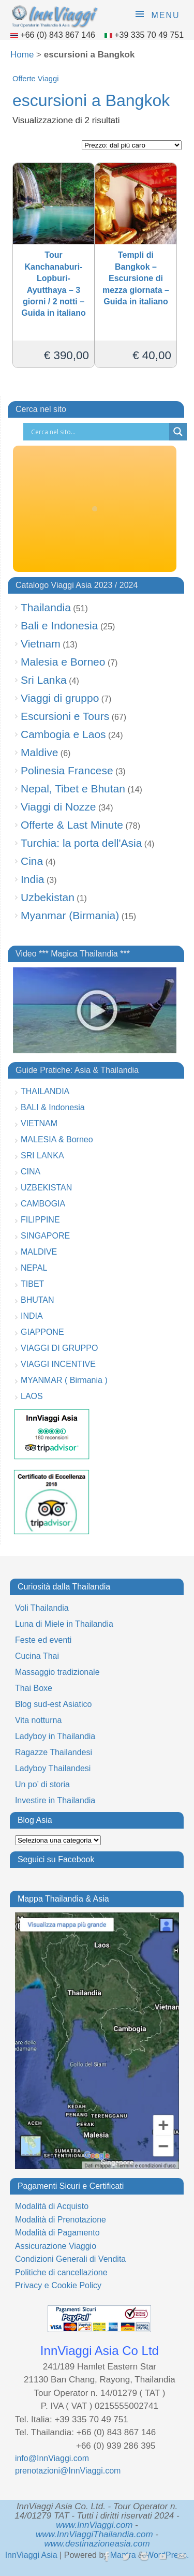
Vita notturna (38, 1720)
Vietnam (41, 644)
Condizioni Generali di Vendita (70, 2259)
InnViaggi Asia (31, 2555)
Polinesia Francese (67, 770)
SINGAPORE (45, 1235)
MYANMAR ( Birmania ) (64, 1380)
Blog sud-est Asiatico (53, 1704)
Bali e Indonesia (59, 625)
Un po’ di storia (42, 1784)
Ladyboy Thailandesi (53, 1768)
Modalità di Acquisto (51, 2206)
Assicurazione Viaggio (55, 2246)
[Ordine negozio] (132, 145)
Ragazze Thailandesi (53, 1752)
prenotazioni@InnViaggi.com (68, 2470)
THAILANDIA (45, 1091)
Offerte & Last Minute (72, 825)
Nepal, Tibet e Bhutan (73, 788)
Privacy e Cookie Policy (58, 2285)
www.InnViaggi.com (94, 2525)
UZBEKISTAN (46, 1187)
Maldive (39, 752)
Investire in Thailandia (55, 1800)
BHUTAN (37, 1300)
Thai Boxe (33, 1688)
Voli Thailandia (42, 1607)
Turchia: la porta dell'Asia (81, 843)
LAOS (32, 1396)
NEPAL (34, 1267)
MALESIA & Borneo (57, 1139)
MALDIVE (39, 1251)
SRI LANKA (42, 1155)
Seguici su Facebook (56, 1859)
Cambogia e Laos (63, 734)
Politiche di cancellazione (61, 2272)
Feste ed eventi (43, 1640)
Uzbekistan (47, 897)
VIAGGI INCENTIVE (58, 1364)
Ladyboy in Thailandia (55, 1736)
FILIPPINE (40, 1219)
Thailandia (46, 607)
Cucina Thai (37, 1656)
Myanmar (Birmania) (70, 915)
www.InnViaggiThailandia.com (94, 2534)
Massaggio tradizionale (57, 1672)
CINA (30, 1171)
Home (22, 55)
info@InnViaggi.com (52, 2458)
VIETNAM (39, 1123)
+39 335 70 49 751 (149, 35)
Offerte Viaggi (35, 79)
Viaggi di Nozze (58, 807)
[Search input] (99, 431)
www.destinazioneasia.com (97, 2544)
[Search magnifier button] (178, 431)
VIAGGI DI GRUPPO (59, 1348)
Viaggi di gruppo (60, 698)
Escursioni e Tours (65, 716)
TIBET (32, 1283)
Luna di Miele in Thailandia (64, 1624)
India (32, 879)
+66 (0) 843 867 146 (58, 35)
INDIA (32, 1316)
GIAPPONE (42, 1332)
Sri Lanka (44, 680)
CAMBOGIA (43, 1203)
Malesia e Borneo (63, 662)
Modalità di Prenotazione (60, 2219)
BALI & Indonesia (53, 1107)
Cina (32, 861)
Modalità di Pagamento (57, 2232)
